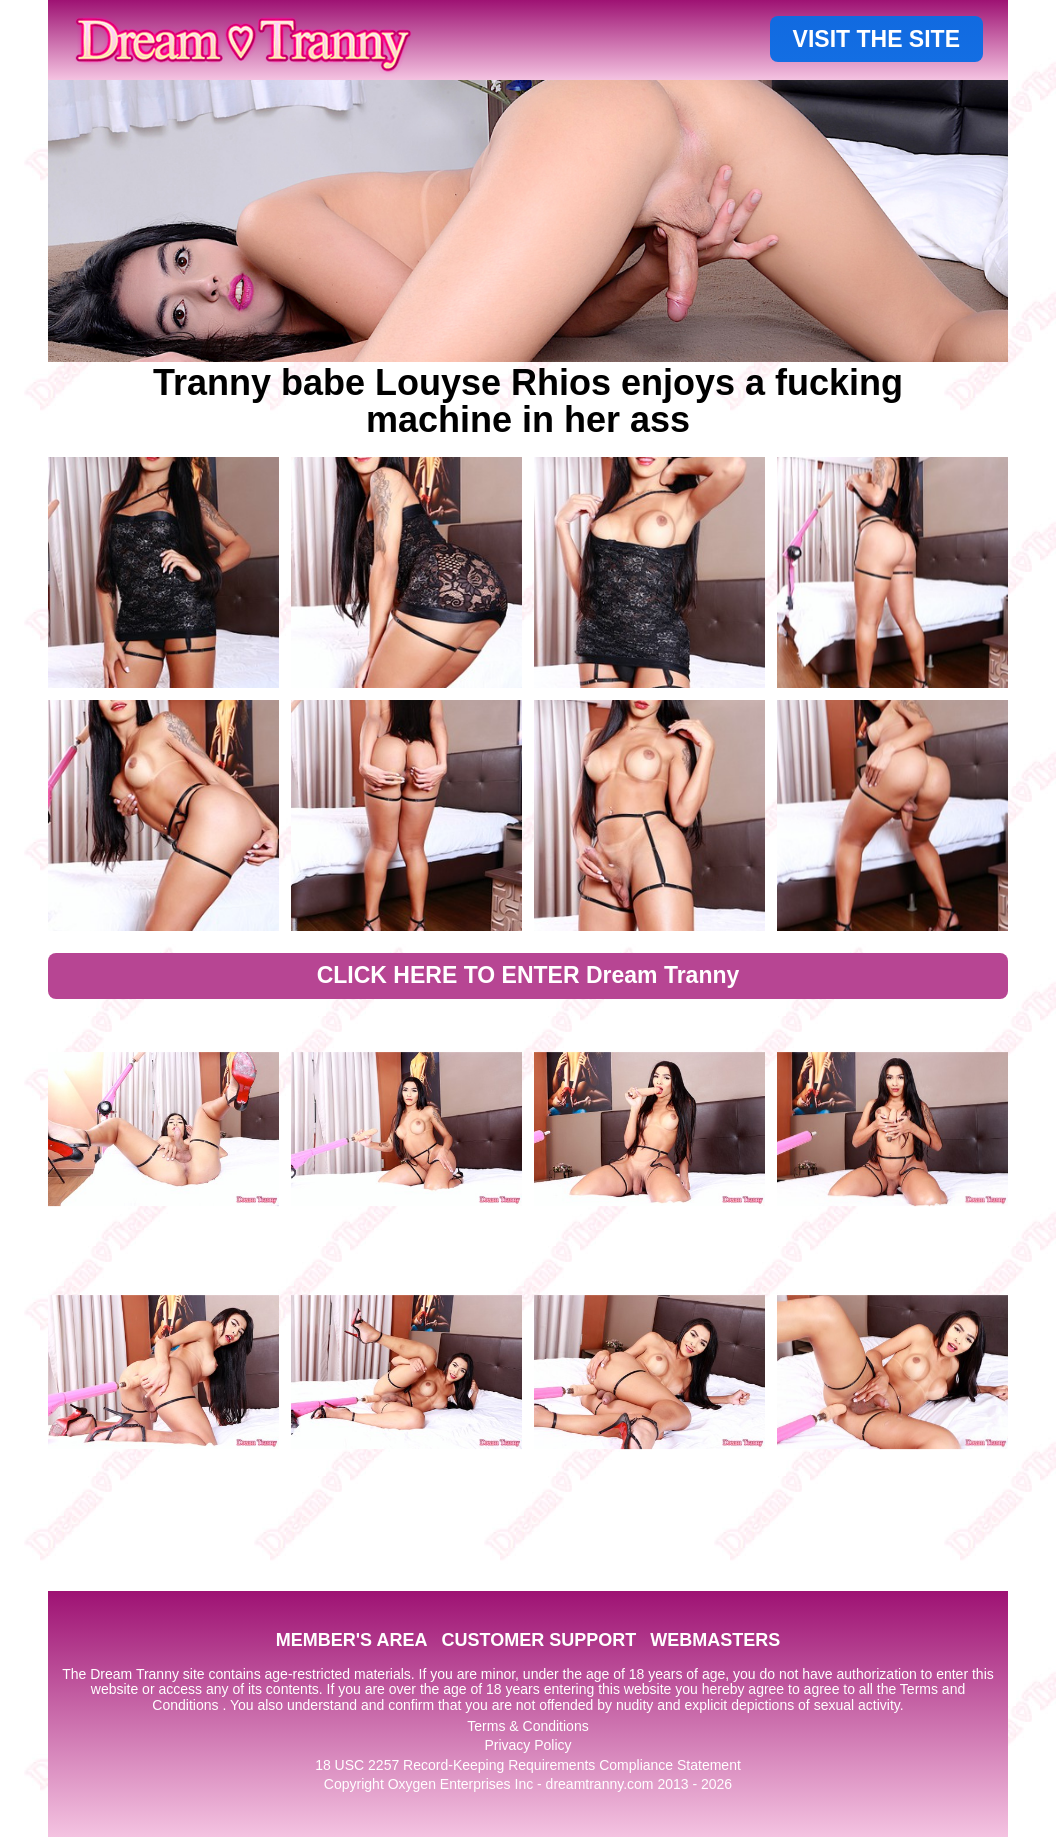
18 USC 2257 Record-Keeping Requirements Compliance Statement (528, 1765)
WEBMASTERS (715, 1640)
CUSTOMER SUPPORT (538, 1640)
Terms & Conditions (527, 1726)
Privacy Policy (527, 1745)
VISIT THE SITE (876, 39)
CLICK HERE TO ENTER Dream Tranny (528, 975)
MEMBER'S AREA (352, 1640)
